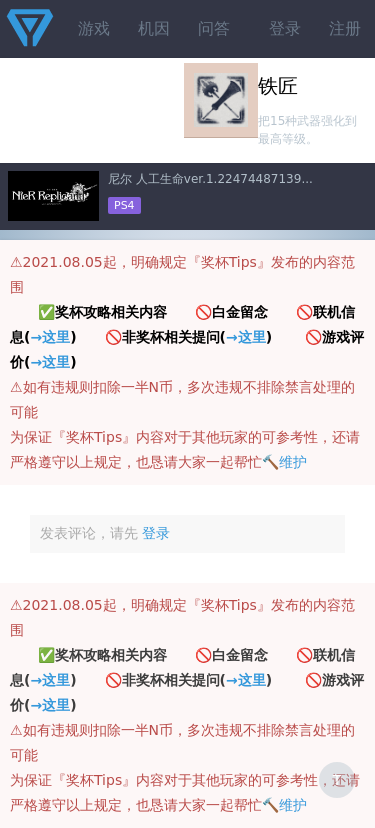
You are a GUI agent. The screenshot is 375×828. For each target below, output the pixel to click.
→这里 (50, 337)
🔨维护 (284, 462)
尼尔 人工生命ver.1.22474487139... (210, 179)
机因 (154, 28)
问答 (214, 28)
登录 (285, 28)
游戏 (94, 28)
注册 (345, 28)
